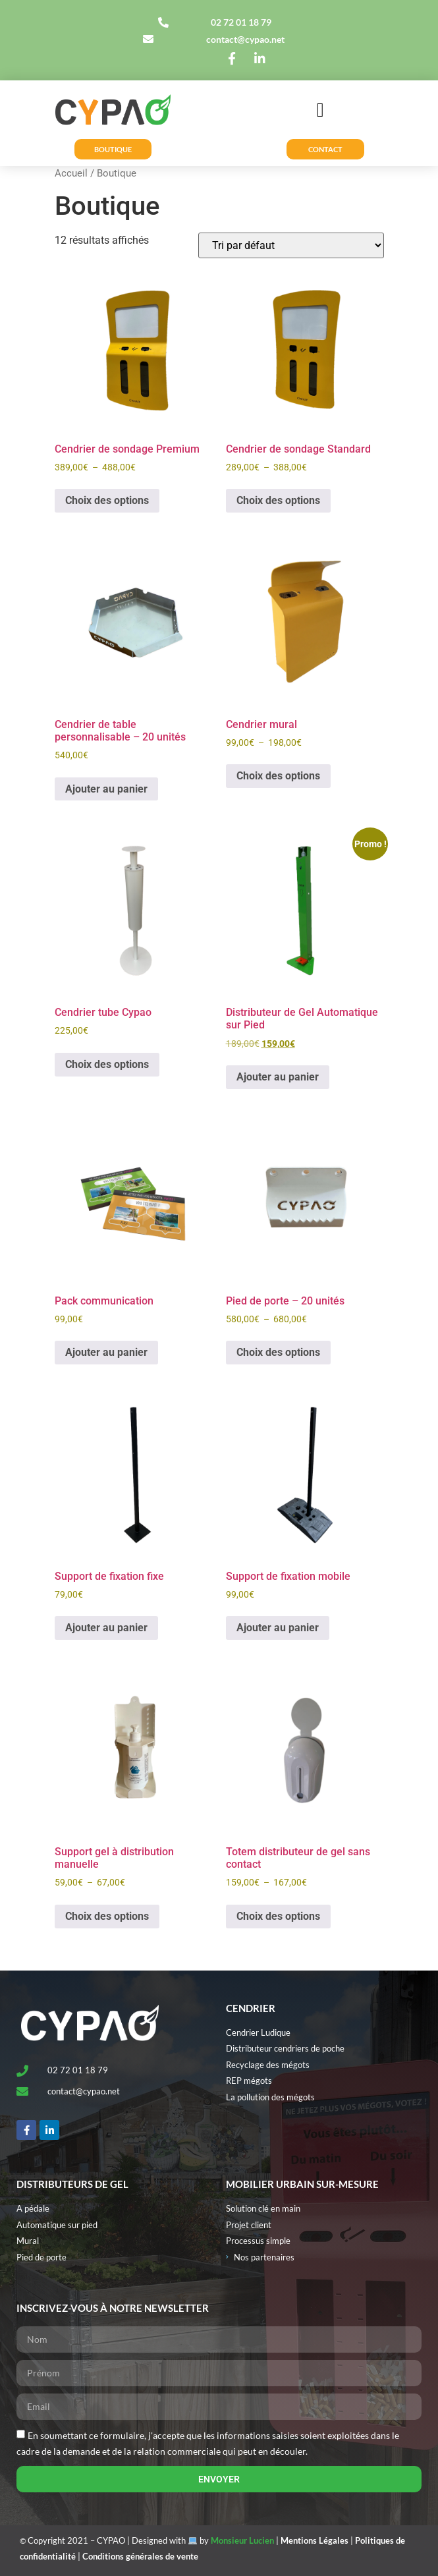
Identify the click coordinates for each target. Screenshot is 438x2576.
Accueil (71, 173)
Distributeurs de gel (72, 2184)
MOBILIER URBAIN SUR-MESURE (302, 2184)
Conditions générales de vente (140, 2556)
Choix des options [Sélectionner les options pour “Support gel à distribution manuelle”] (107, 1916)
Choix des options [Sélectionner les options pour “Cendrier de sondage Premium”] (107, 500)
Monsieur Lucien (242, 2540)
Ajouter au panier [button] (106, 789)
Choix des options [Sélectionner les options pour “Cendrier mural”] (278, 776)
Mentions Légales (314, 2540)
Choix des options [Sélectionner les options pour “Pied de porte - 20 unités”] (278, 1352)
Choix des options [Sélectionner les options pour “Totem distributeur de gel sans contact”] (278, 1916)
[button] (320, 110)
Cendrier (250, 2008)
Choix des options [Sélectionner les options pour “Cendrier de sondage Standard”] (278, 500)
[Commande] (291, 245)
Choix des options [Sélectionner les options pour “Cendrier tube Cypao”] (107, 1064)
